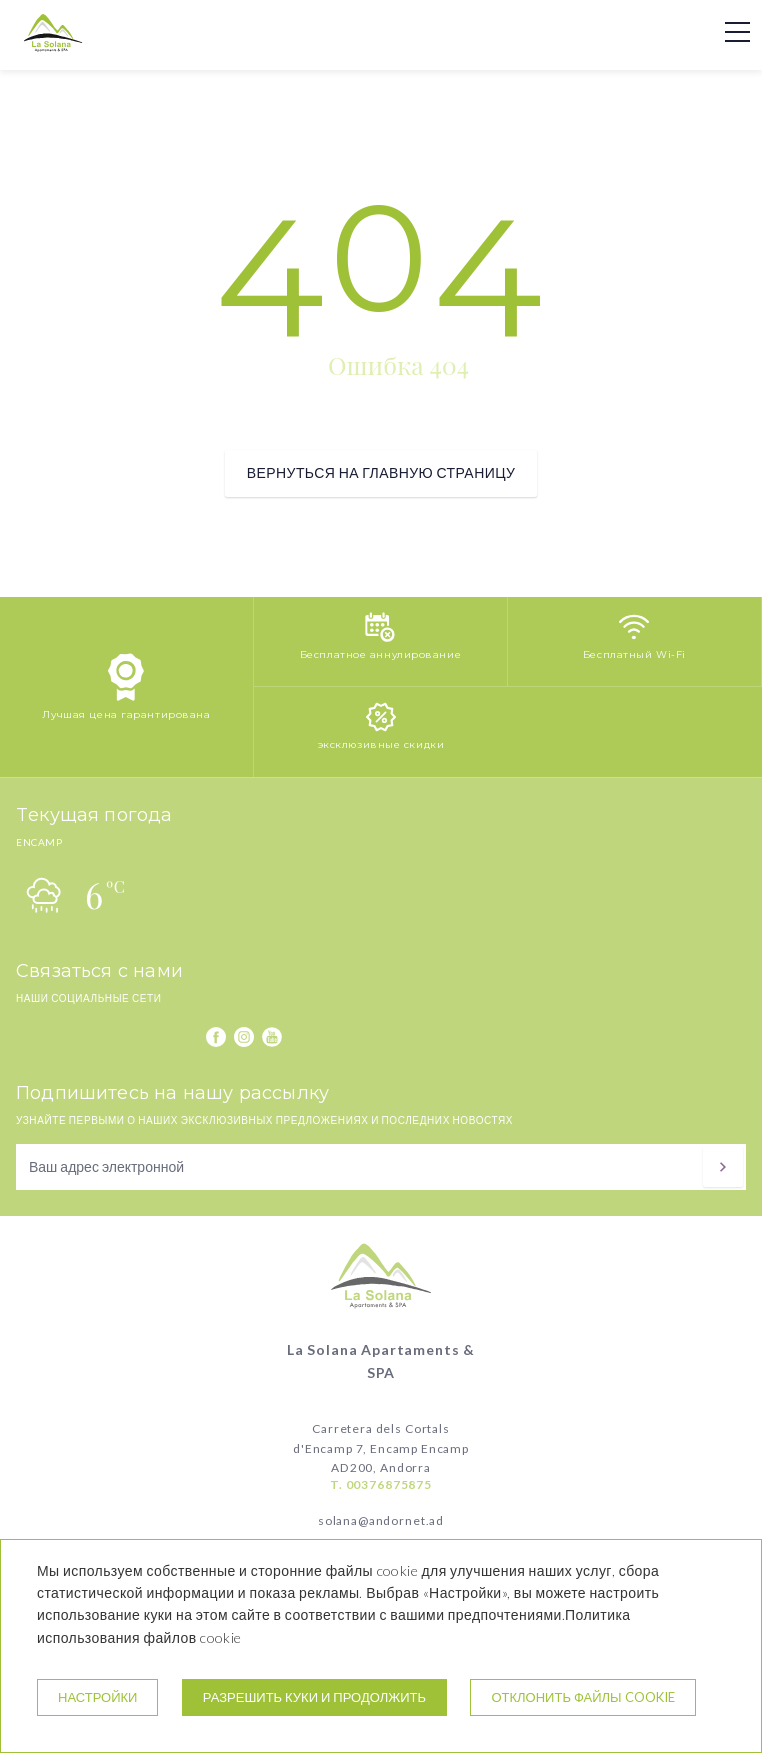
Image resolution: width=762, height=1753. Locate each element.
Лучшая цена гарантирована (126, 714)
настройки (97, 1697)
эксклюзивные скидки (381, 744)
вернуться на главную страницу (381, 472)
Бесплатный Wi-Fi (634, 654)
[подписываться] (723, 1167)
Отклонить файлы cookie (582, 1697)
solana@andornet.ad (381, 1520)
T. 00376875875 (381, 1484)
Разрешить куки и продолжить (314, 1697)
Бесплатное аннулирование (380, 654)
